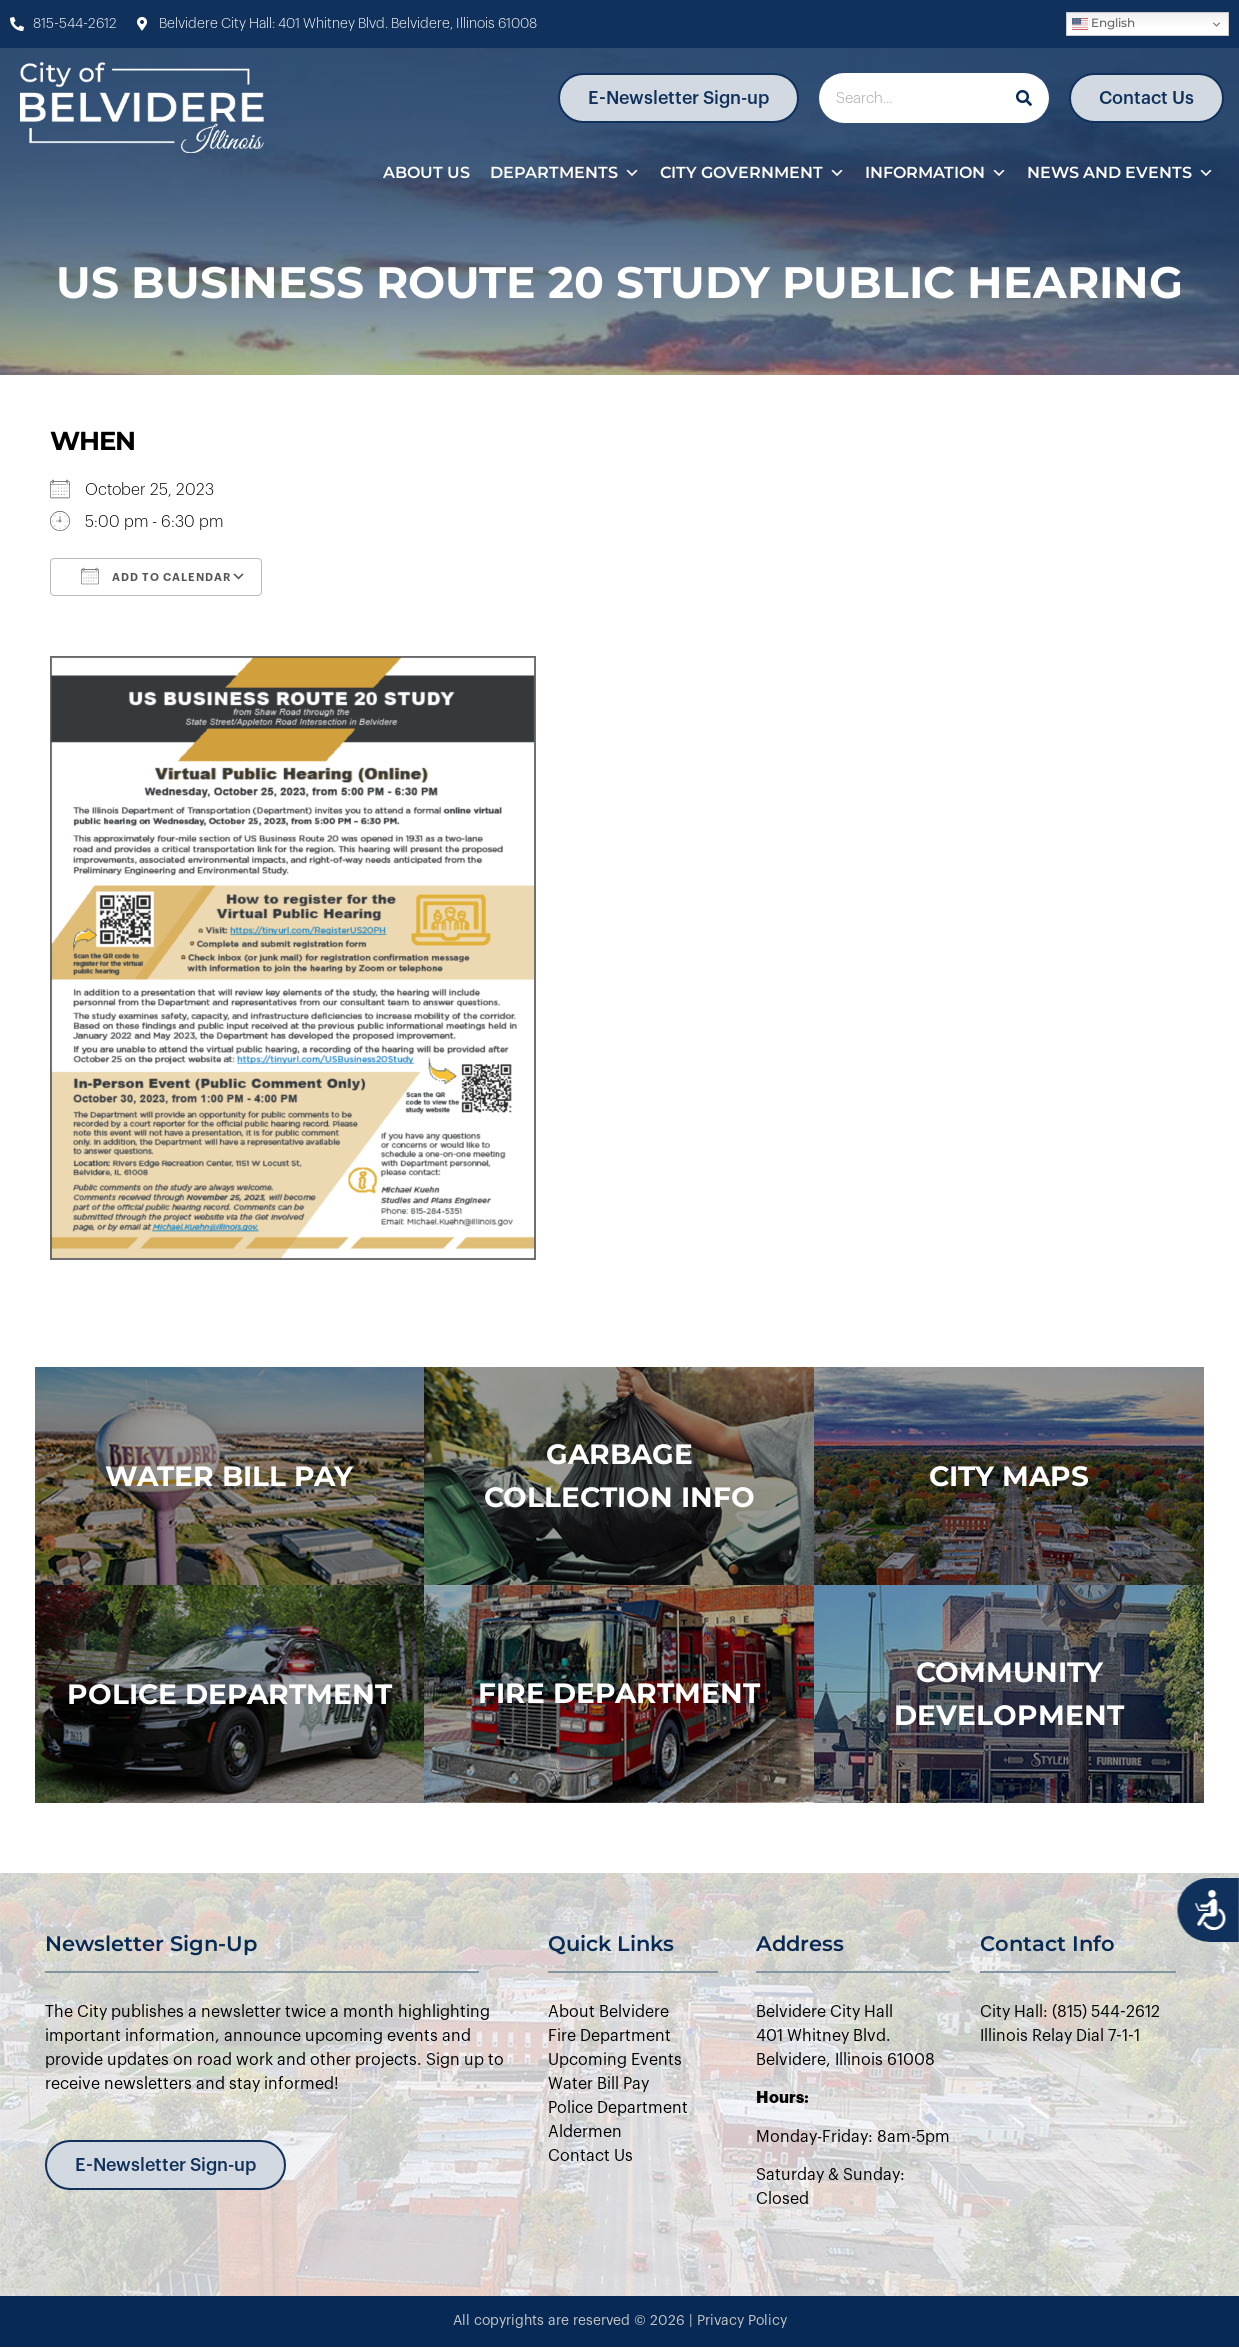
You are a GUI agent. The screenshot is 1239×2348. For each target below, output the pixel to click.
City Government (752, 173)
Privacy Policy (742, 2321)
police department (229, 1694)
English (1103, 23)
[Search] (1024, 98)
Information (936, 173)
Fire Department (619, 1693)
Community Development (1009, 1693)
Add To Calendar (156, 576)
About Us (426, 172)
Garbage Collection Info (619, 1475)
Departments (565, 173)
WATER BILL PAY (229, 1476)
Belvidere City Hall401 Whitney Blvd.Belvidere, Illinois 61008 (845, 2036)
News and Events (1120, 173)
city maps (1009, 1476)
